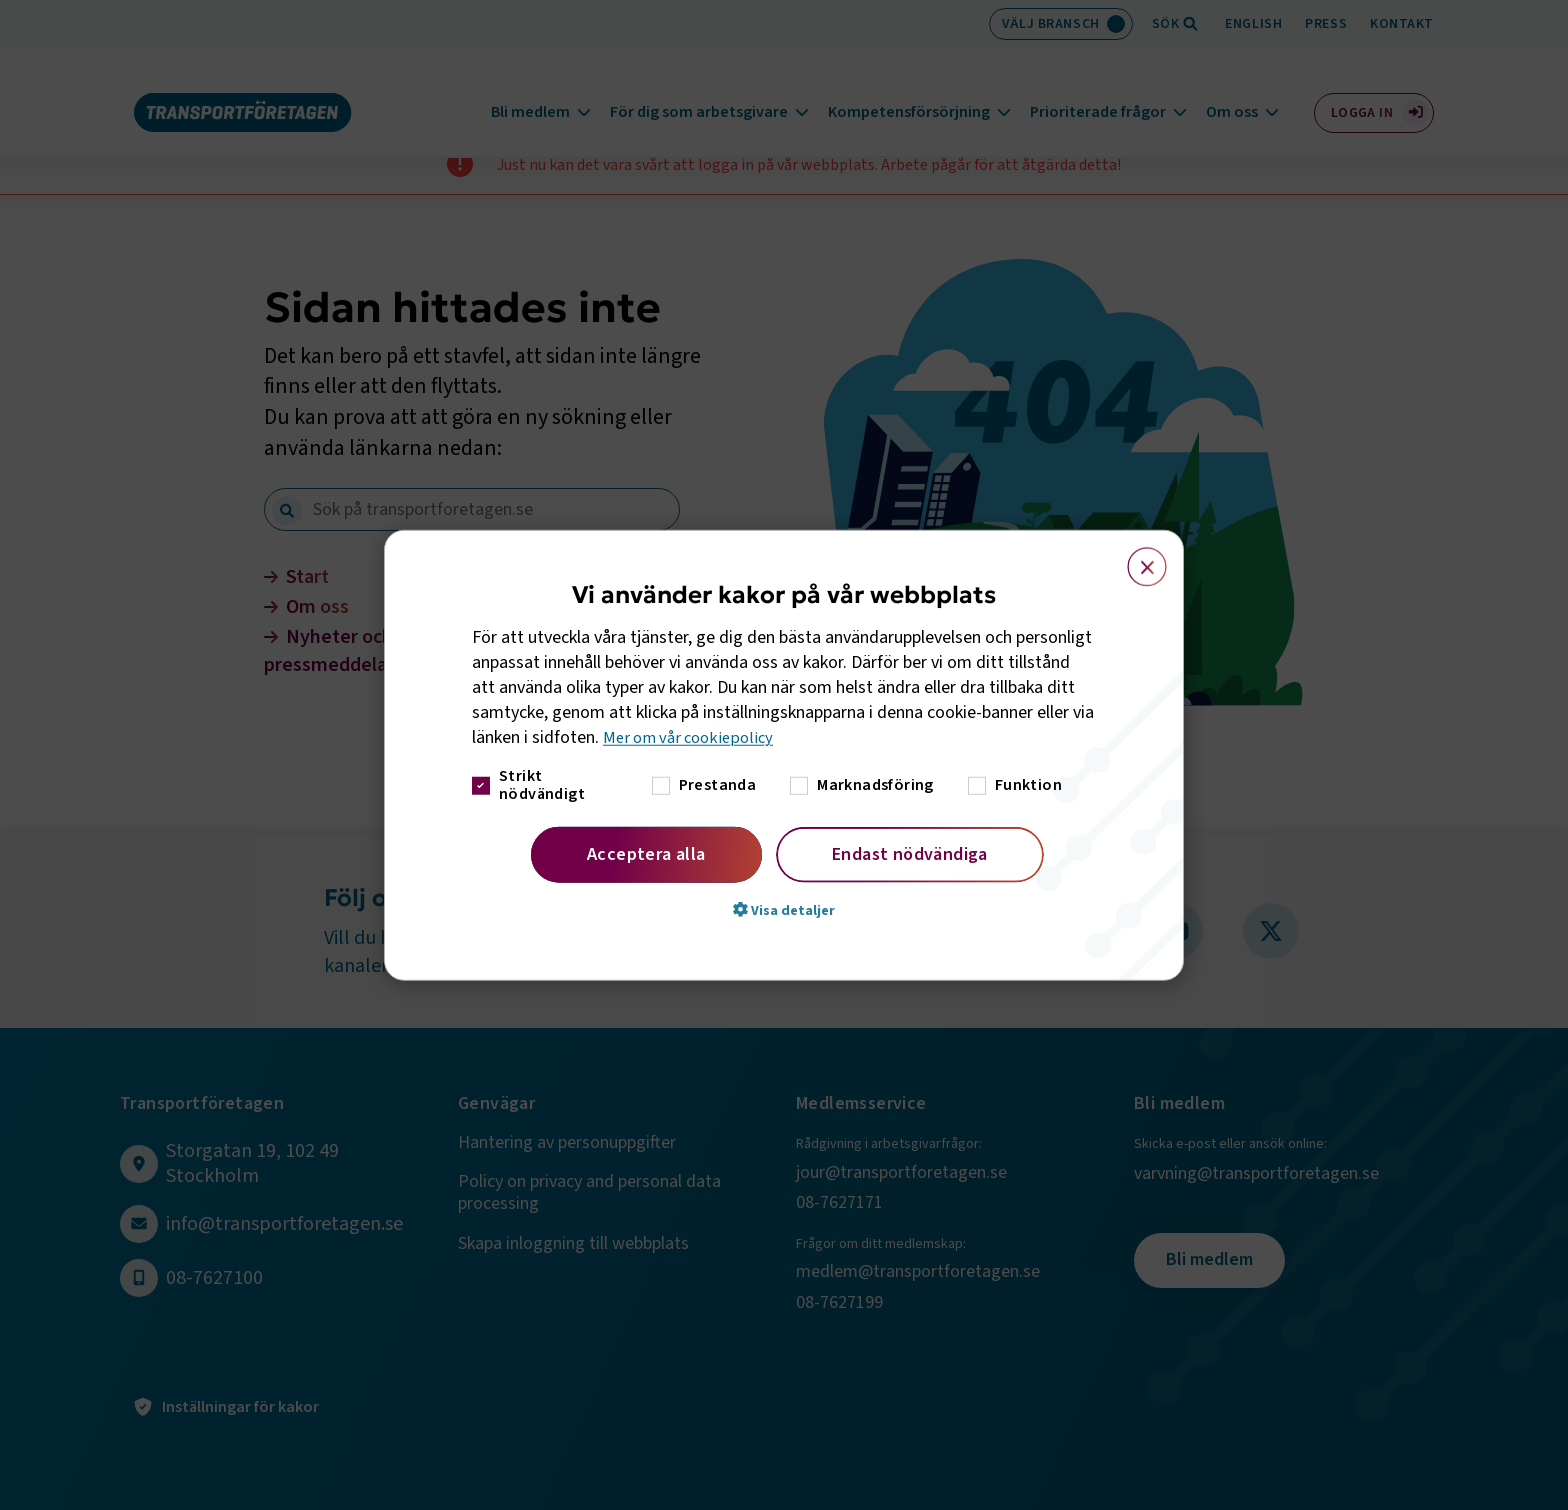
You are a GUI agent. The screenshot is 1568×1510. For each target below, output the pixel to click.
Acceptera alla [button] (646, 853)
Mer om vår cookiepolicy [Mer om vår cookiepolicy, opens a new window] (693, 737)
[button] (784, 909)
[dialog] (784, 755)
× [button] (1135, 558)
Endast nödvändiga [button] (910, 853)
